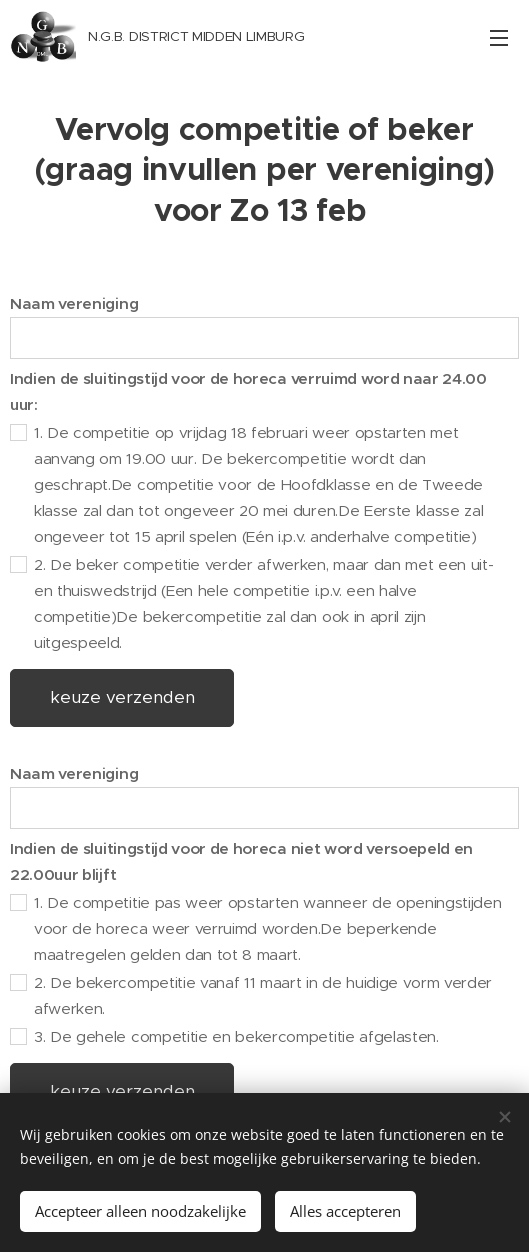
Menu (499, 38)
